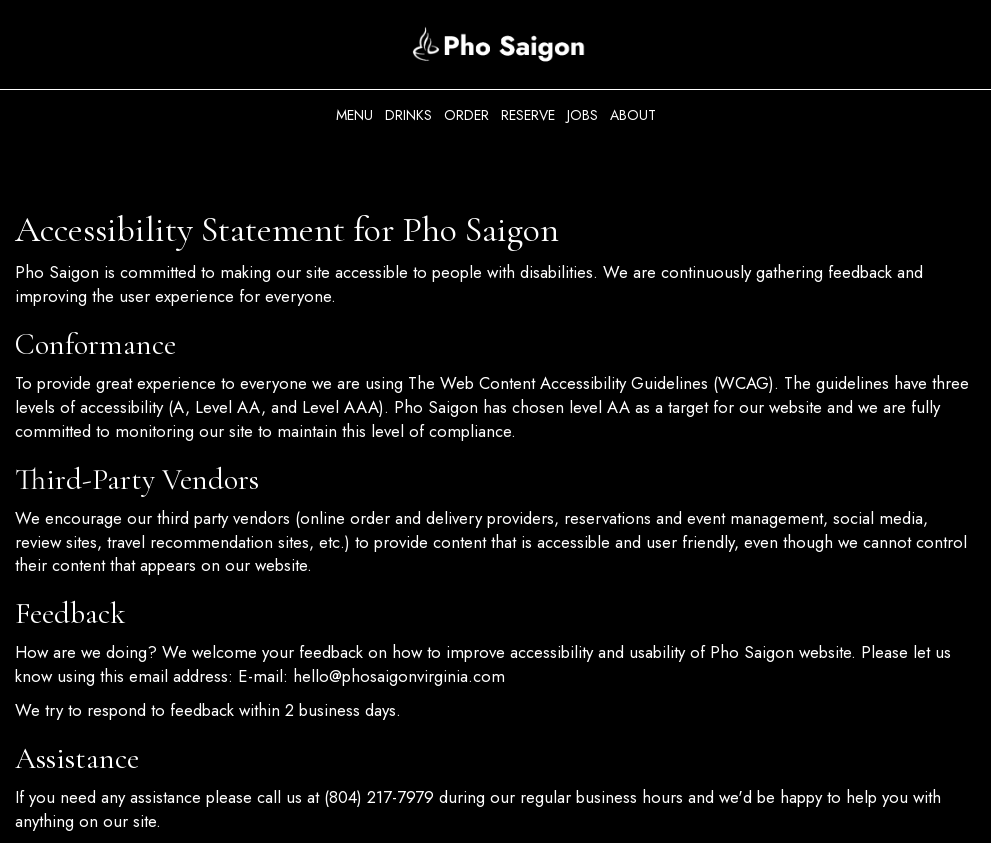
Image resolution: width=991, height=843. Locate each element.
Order (466, 115)
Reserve (528, 115)
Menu (354, 115)
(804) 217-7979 (379, 797)
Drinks (408, 115)
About (633, 115)
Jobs (582, 115)
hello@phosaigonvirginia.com (399, 676)
